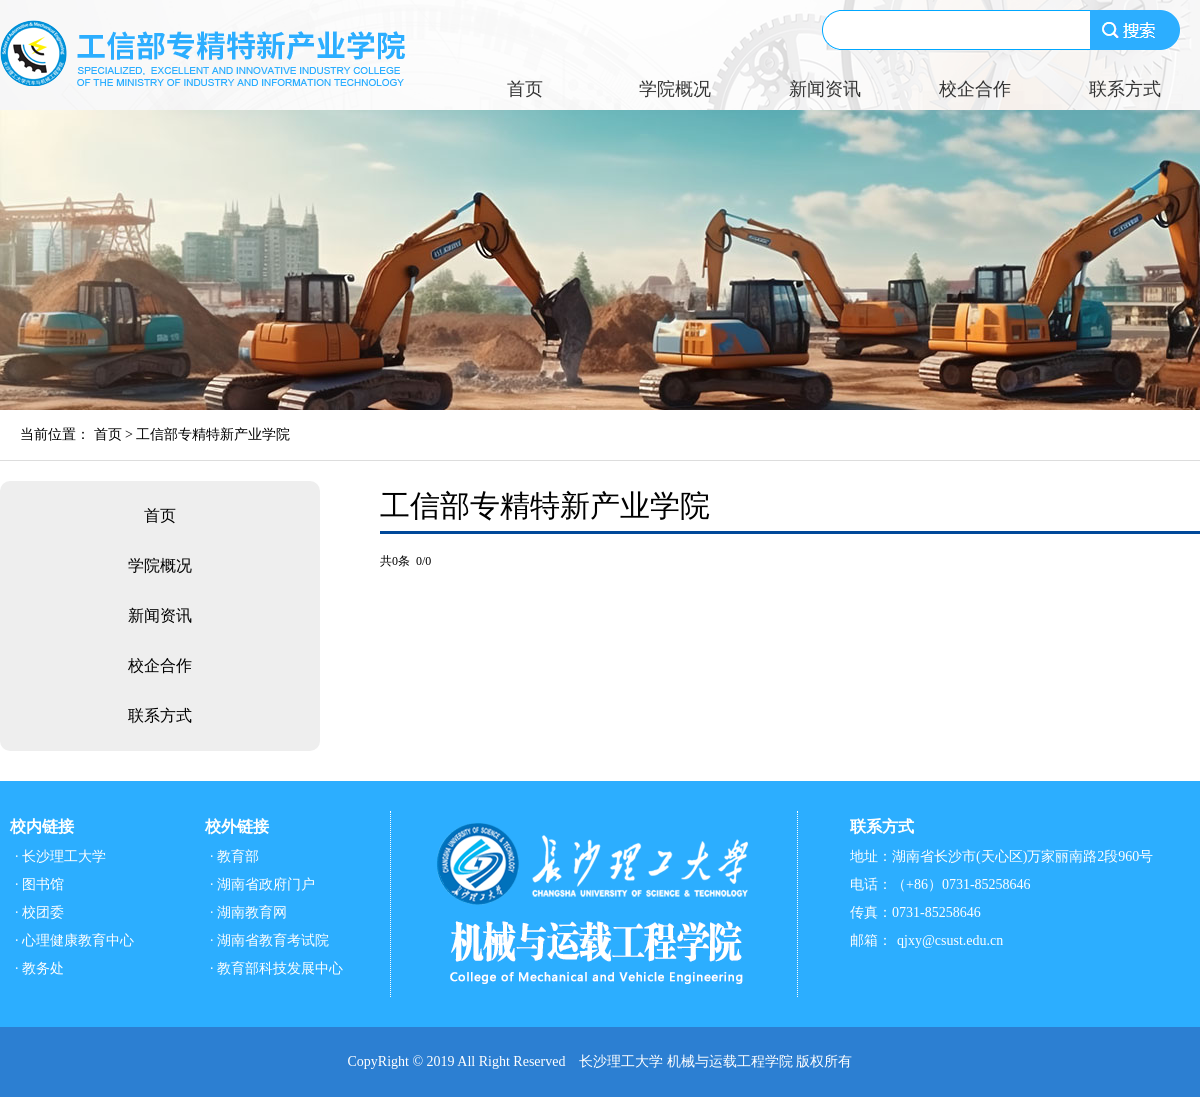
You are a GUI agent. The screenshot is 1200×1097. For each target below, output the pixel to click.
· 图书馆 (39, 884)
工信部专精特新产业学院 (213, 434)
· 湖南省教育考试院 (269, 940)
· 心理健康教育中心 (74, 940)
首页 (525, 89)
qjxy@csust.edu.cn (950, 940)
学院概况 (675, 89)
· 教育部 (234, 856)
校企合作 (975, 89)
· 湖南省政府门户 (262, 884)
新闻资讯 (825, 89)
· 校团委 (39, 912)
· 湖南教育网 (248, 912)
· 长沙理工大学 (60, 856)
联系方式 (1125, 89)
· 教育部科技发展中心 (276, 968)
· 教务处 (39, 968)
